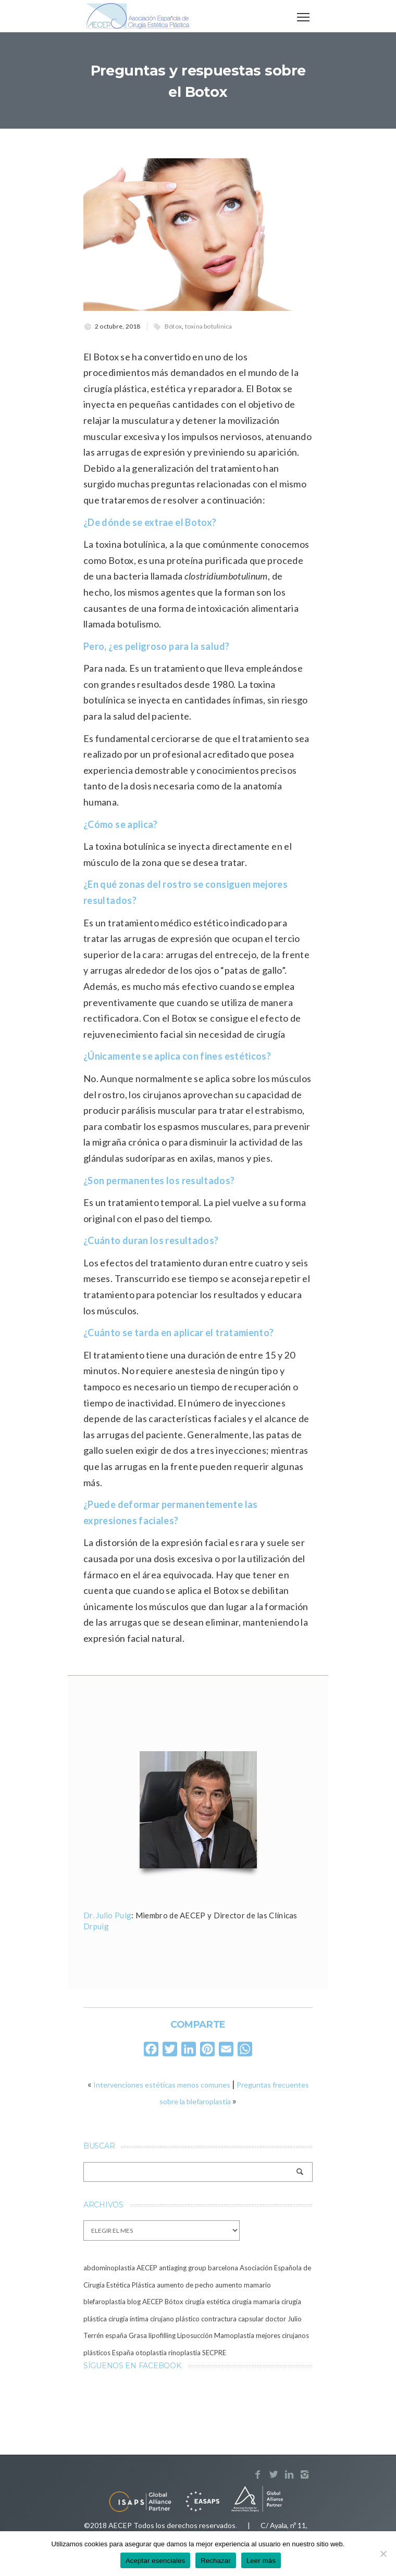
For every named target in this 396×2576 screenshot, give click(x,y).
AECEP (147, 2268)
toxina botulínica (208, 326)
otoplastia (151, 2352)
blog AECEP (145, 2301)
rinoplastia (184, 2352)
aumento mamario (243, 2285)
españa (116, 2335)
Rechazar (216, 2561)
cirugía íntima (128, 2319)
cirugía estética (207, 2301)
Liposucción (195, 2335)
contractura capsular (232, 2319)
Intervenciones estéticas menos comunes (161, 2084)
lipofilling (162, 2335)
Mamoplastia (234, 2335)
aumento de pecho (185, 2285)
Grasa (138, 2335)
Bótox (173, 326)
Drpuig (96, 1926)
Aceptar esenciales (155, 2561)
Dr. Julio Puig (107, 1915)
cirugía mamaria (256, 2301)
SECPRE (214, 2352)
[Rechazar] (383, 2553)
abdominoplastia (109, 2268)
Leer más (261, 2561)
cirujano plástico (175, 2319)
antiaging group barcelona (198, 2268)
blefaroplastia (104, 2301)
